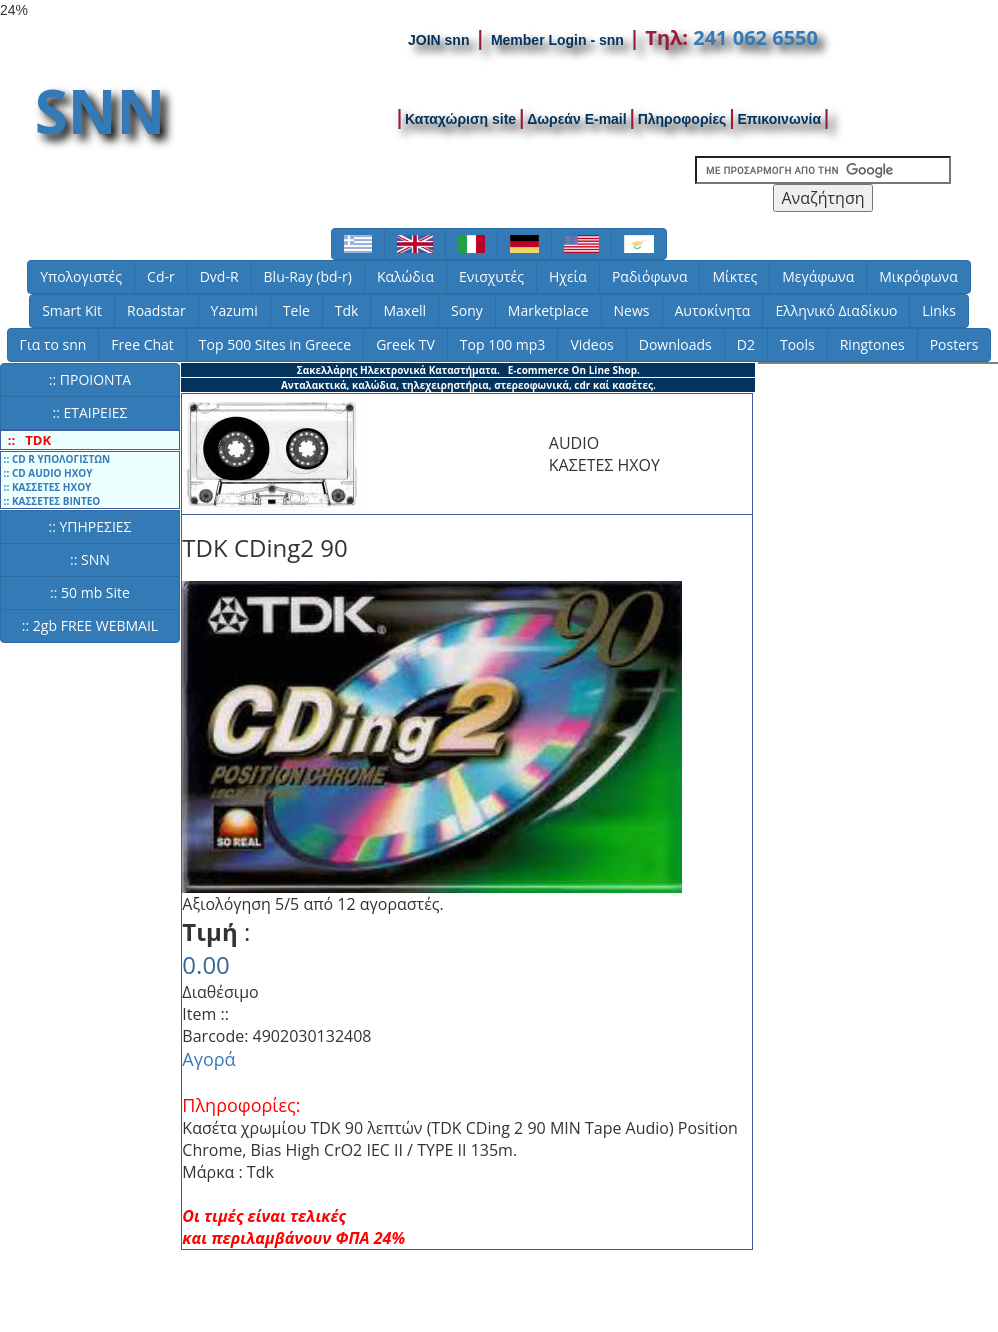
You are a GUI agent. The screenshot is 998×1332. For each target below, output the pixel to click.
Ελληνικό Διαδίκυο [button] (836, 310)
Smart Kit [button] (72, 310)
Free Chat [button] (142, 344)
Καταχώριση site (460, 119)
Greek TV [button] (405, 344)
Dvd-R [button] (219, 276)
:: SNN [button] (90, 559)
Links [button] (938, 310)
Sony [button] (467, 310)
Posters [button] (954, 344)
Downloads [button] (675, 344)
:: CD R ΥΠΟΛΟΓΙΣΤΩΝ (55, 459)
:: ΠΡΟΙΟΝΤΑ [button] (90, 379)
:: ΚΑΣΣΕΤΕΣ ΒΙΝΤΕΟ (50, 501)
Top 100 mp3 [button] (503, 344)
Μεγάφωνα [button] (818, 276)
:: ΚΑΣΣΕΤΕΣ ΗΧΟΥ (46, 487)
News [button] (632, 310)
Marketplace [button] (548, 310)
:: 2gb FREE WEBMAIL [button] (90, 625)
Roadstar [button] (156, 310)
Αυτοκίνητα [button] (713, 310)
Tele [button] (296, 310)
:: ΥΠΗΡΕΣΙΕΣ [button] (89, 526)
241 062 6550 (755, 37)
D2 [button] (746, 344)
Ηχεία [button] (568, 276)
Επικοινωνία (779, 119)
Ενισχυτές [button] (491, 276)
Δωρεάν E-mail (577, 119)
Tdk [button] (347, 310)
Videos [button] (591, 344)
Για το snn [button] (53, 344)
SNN (100, 111)
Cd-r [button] (161, 276)
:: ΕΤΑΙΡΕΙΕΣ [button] (89, 412)
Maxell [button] (404, 310)
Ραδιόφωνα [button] (650, 276)
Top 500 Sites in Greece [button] (275, 344)
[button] (358, 244)
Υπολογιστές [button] (81, 276)
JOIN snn (438, 40)
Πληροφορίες (682, 119)
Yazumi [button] (234, 310)
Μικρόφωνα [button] (918, 276)
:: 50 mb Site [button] (90, 592)
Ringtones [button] (872, 344)
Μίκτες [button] (734, 276)
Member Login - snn (557, 40)
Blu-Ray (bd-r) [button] (308, 276)
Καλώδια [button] (405, 276)
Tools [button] (797, 344)
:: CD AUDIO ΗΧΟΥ (47, 473)
